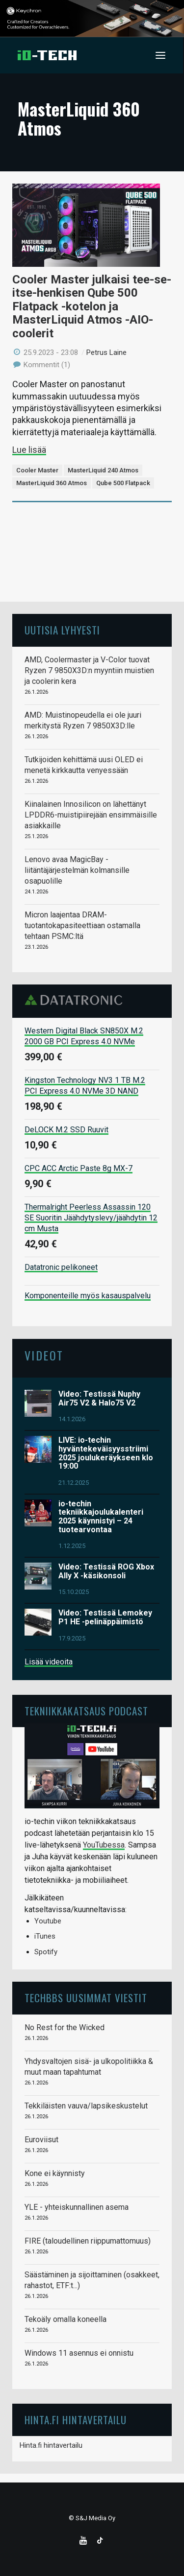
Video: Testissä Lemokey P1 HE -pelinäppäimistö (105, 1617)
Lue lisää (29, 450)
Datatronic (76, 1000)
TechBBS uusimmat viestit (86, 1997)
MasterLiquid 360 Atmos (51, 483)
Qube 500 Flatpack (123, 483)
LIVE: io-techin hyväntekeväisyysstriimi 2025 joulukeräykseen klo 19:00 (105, 1453)
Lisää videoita (49, 1661)
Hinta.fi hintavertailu (51, 2445)
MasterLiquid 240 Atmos (103, 470)
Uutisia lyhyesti (62, 629)
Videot (44, 1355)
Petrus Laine (106, 352)
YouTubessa (104, 1845)
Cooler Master (37, 470)
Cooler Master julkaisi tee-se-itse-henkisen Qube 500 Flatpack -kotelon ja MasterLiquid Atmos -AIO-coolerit (91, 306)
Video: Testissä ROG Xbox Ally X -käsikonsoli (106, 1571)
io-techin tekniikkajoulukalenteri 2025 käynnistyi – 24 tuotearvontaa (100, 1516)
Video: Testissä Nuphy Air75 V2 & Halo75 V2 (99, 1398)
